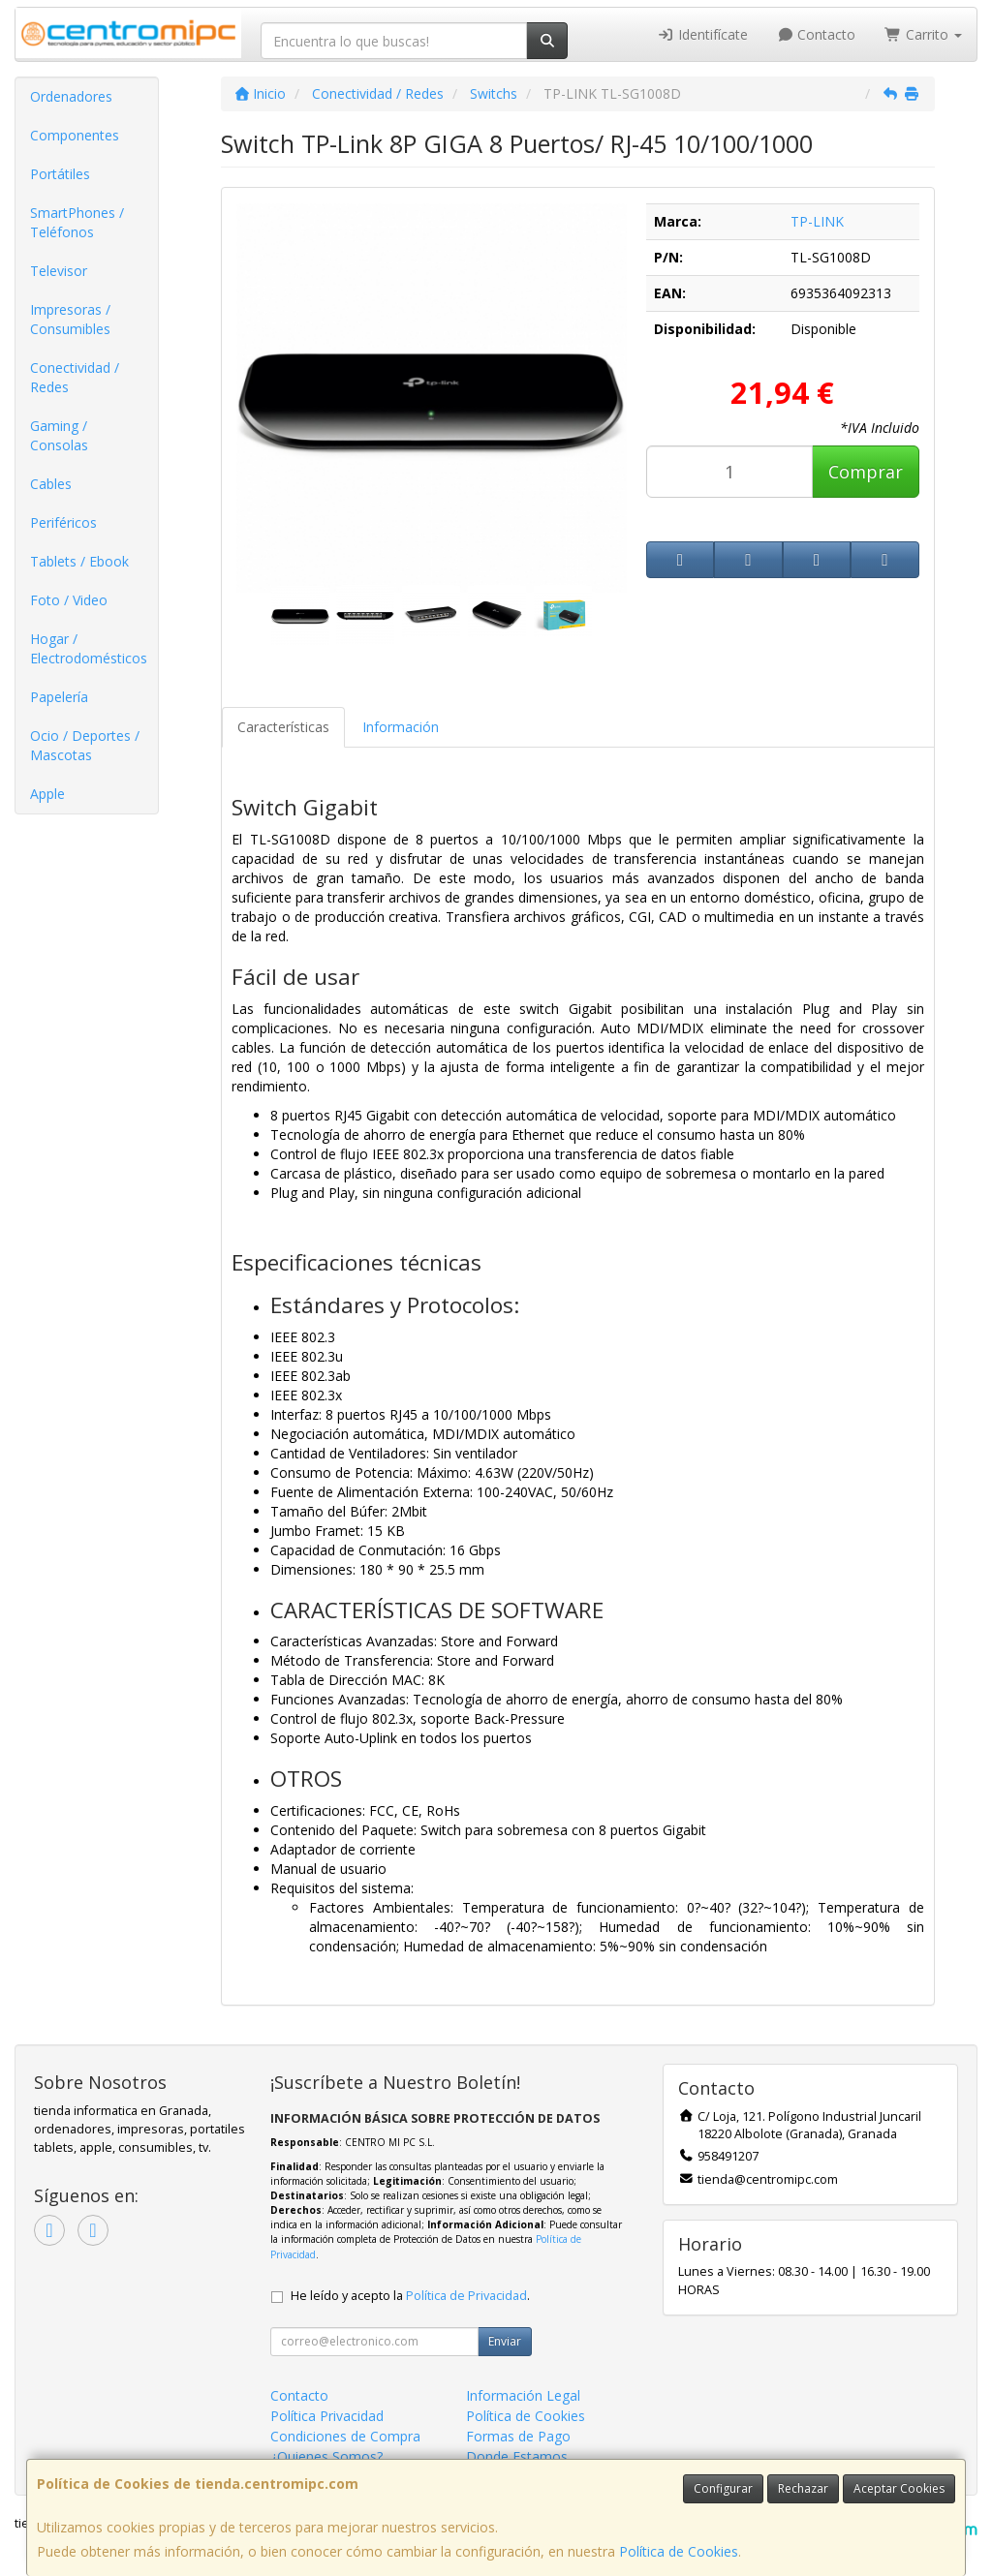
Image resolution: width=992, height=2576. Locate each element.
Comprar (865, 471)
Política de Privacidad (466, 2295)
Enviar (504, 2341)
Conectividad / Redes (74, 377)
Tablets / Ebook (79, 561)
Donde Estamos (517, 2456)
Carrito (923, 34)
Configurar (723, 2488)
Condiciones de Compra (345, 2436)
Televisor (58, 270)
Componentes (74, 135)
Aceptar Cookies (899, 2488)
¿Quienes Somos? (326, 2456)
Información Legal (523, 2395)
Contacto (816, 34)
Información (400, 727)
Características (283, 727)
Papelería (59, 697)
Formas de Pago (518, 2436)
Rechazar (803, 2488)
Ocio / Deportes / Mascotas (85, 745)
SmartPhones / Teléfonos (77, 222)
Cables (51, 484)
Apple (47, 793)
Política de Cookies (678, 2551)
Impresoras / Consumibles (70, 319)
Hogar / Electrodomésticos (88, 648)
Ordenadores (71, 96)
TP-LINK (817, 221)
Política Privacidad (327, 2416)
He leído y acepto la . (410, 2295)
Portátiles (60, 174)
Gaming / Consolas (59, 435)
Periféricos (63, 522)
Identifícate (702, 34)
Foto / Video (69, 600)
